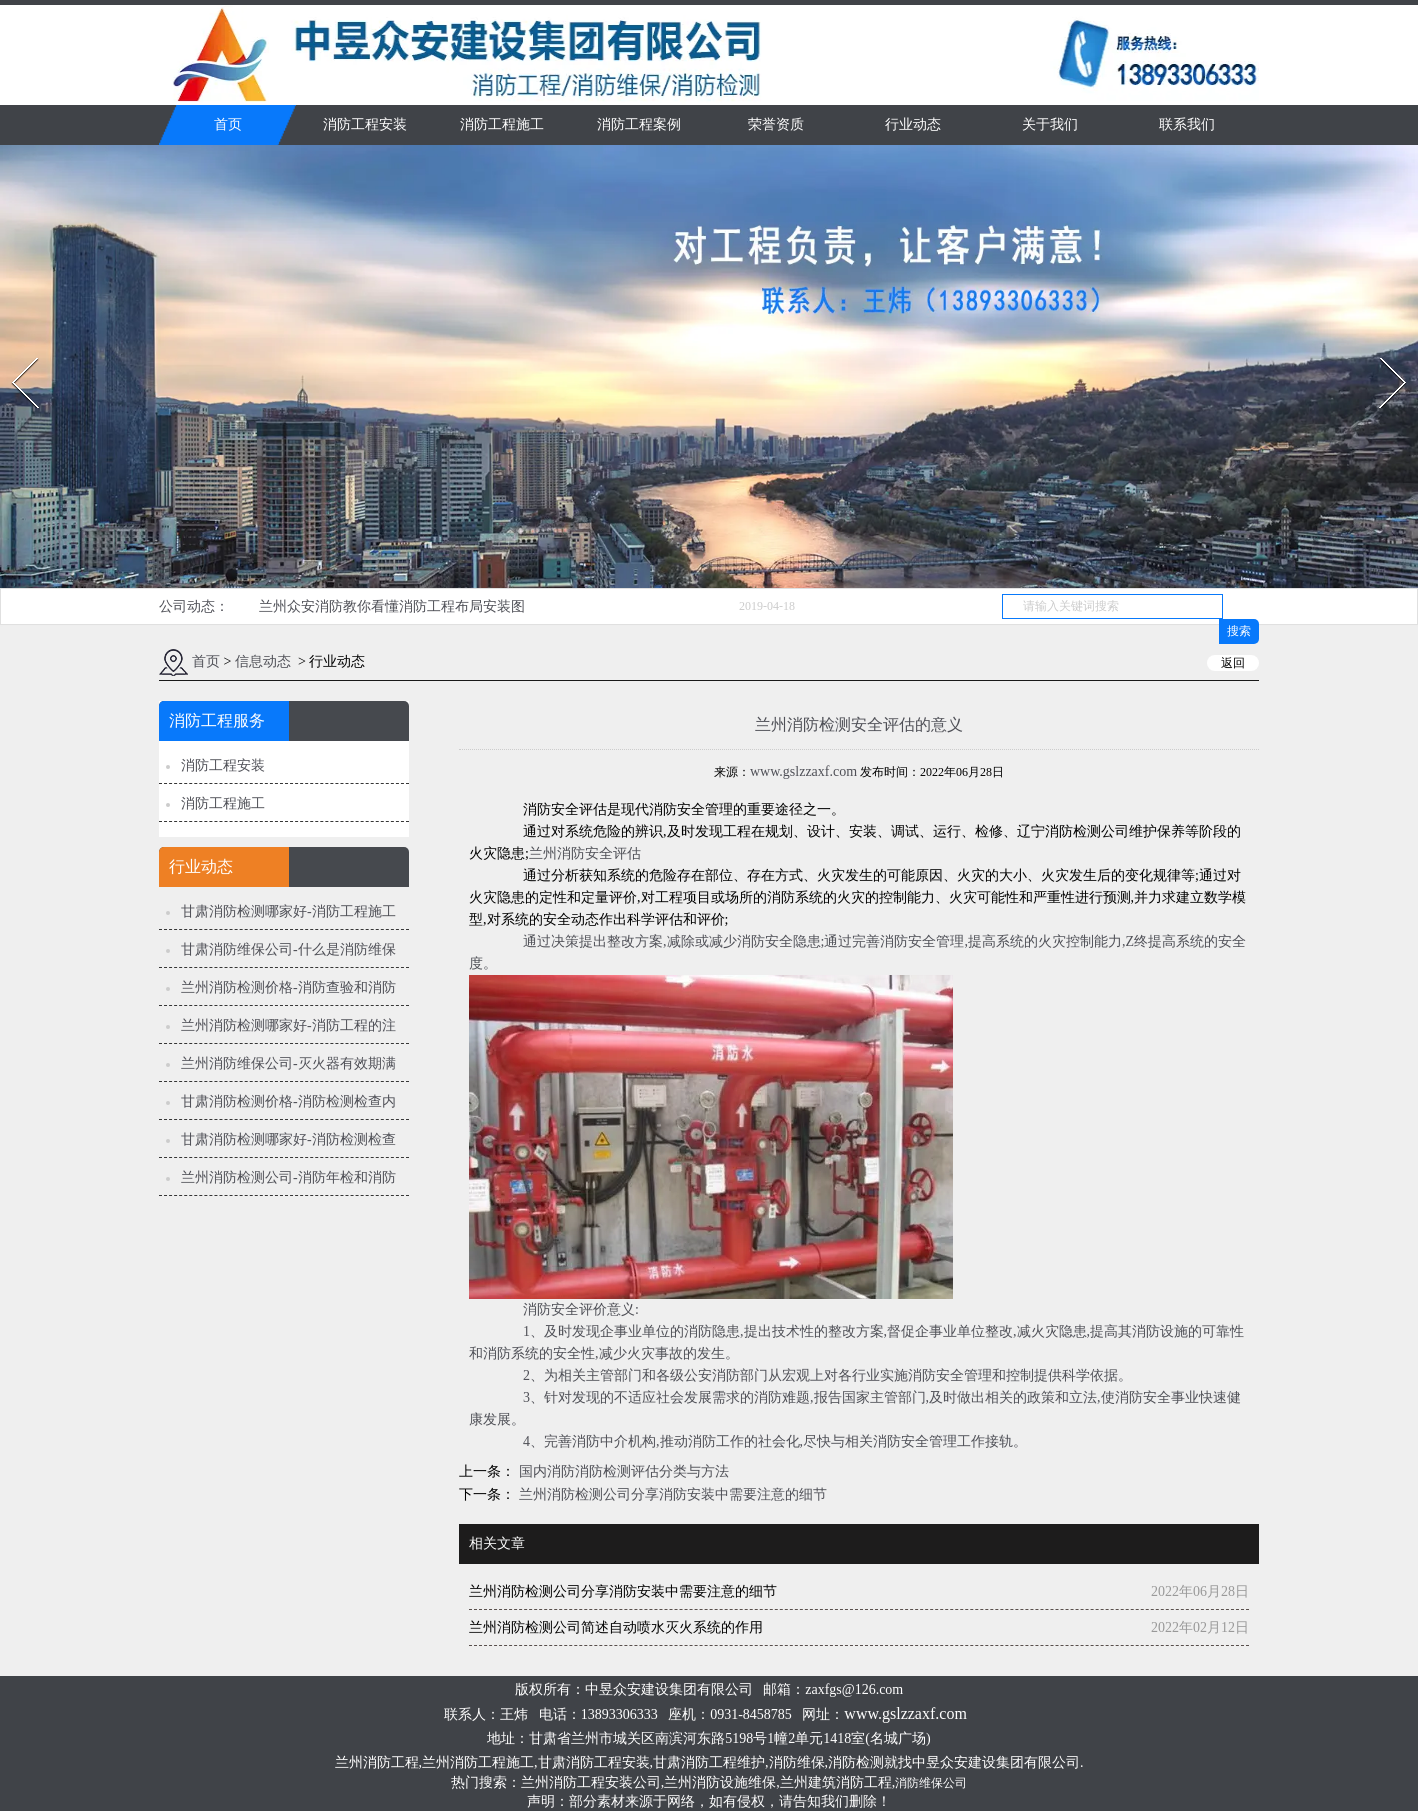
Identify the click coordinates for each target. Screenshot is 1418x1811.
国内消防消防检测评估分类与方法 (622, 1471)
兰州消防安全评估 (585, 853)
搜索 (1239, 631)
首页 (228, 124)
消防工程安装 (365, 124)
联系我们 (1187, 124)
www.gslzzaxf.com (803, 771)
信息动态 (263, 661)
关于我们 (1050, 124)
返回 (1233, 663)
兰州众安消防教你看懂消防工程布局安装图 (392, 606)
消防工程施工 (502, 124)
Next (1381, 351)
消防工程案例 (639, 124)
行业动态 (913, 124)
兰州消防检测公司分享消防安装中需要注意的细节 (671, 1494)
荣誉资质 (776, 124)
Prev (13, 351)
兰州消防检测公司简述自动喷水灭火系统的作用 (616, 1627)
